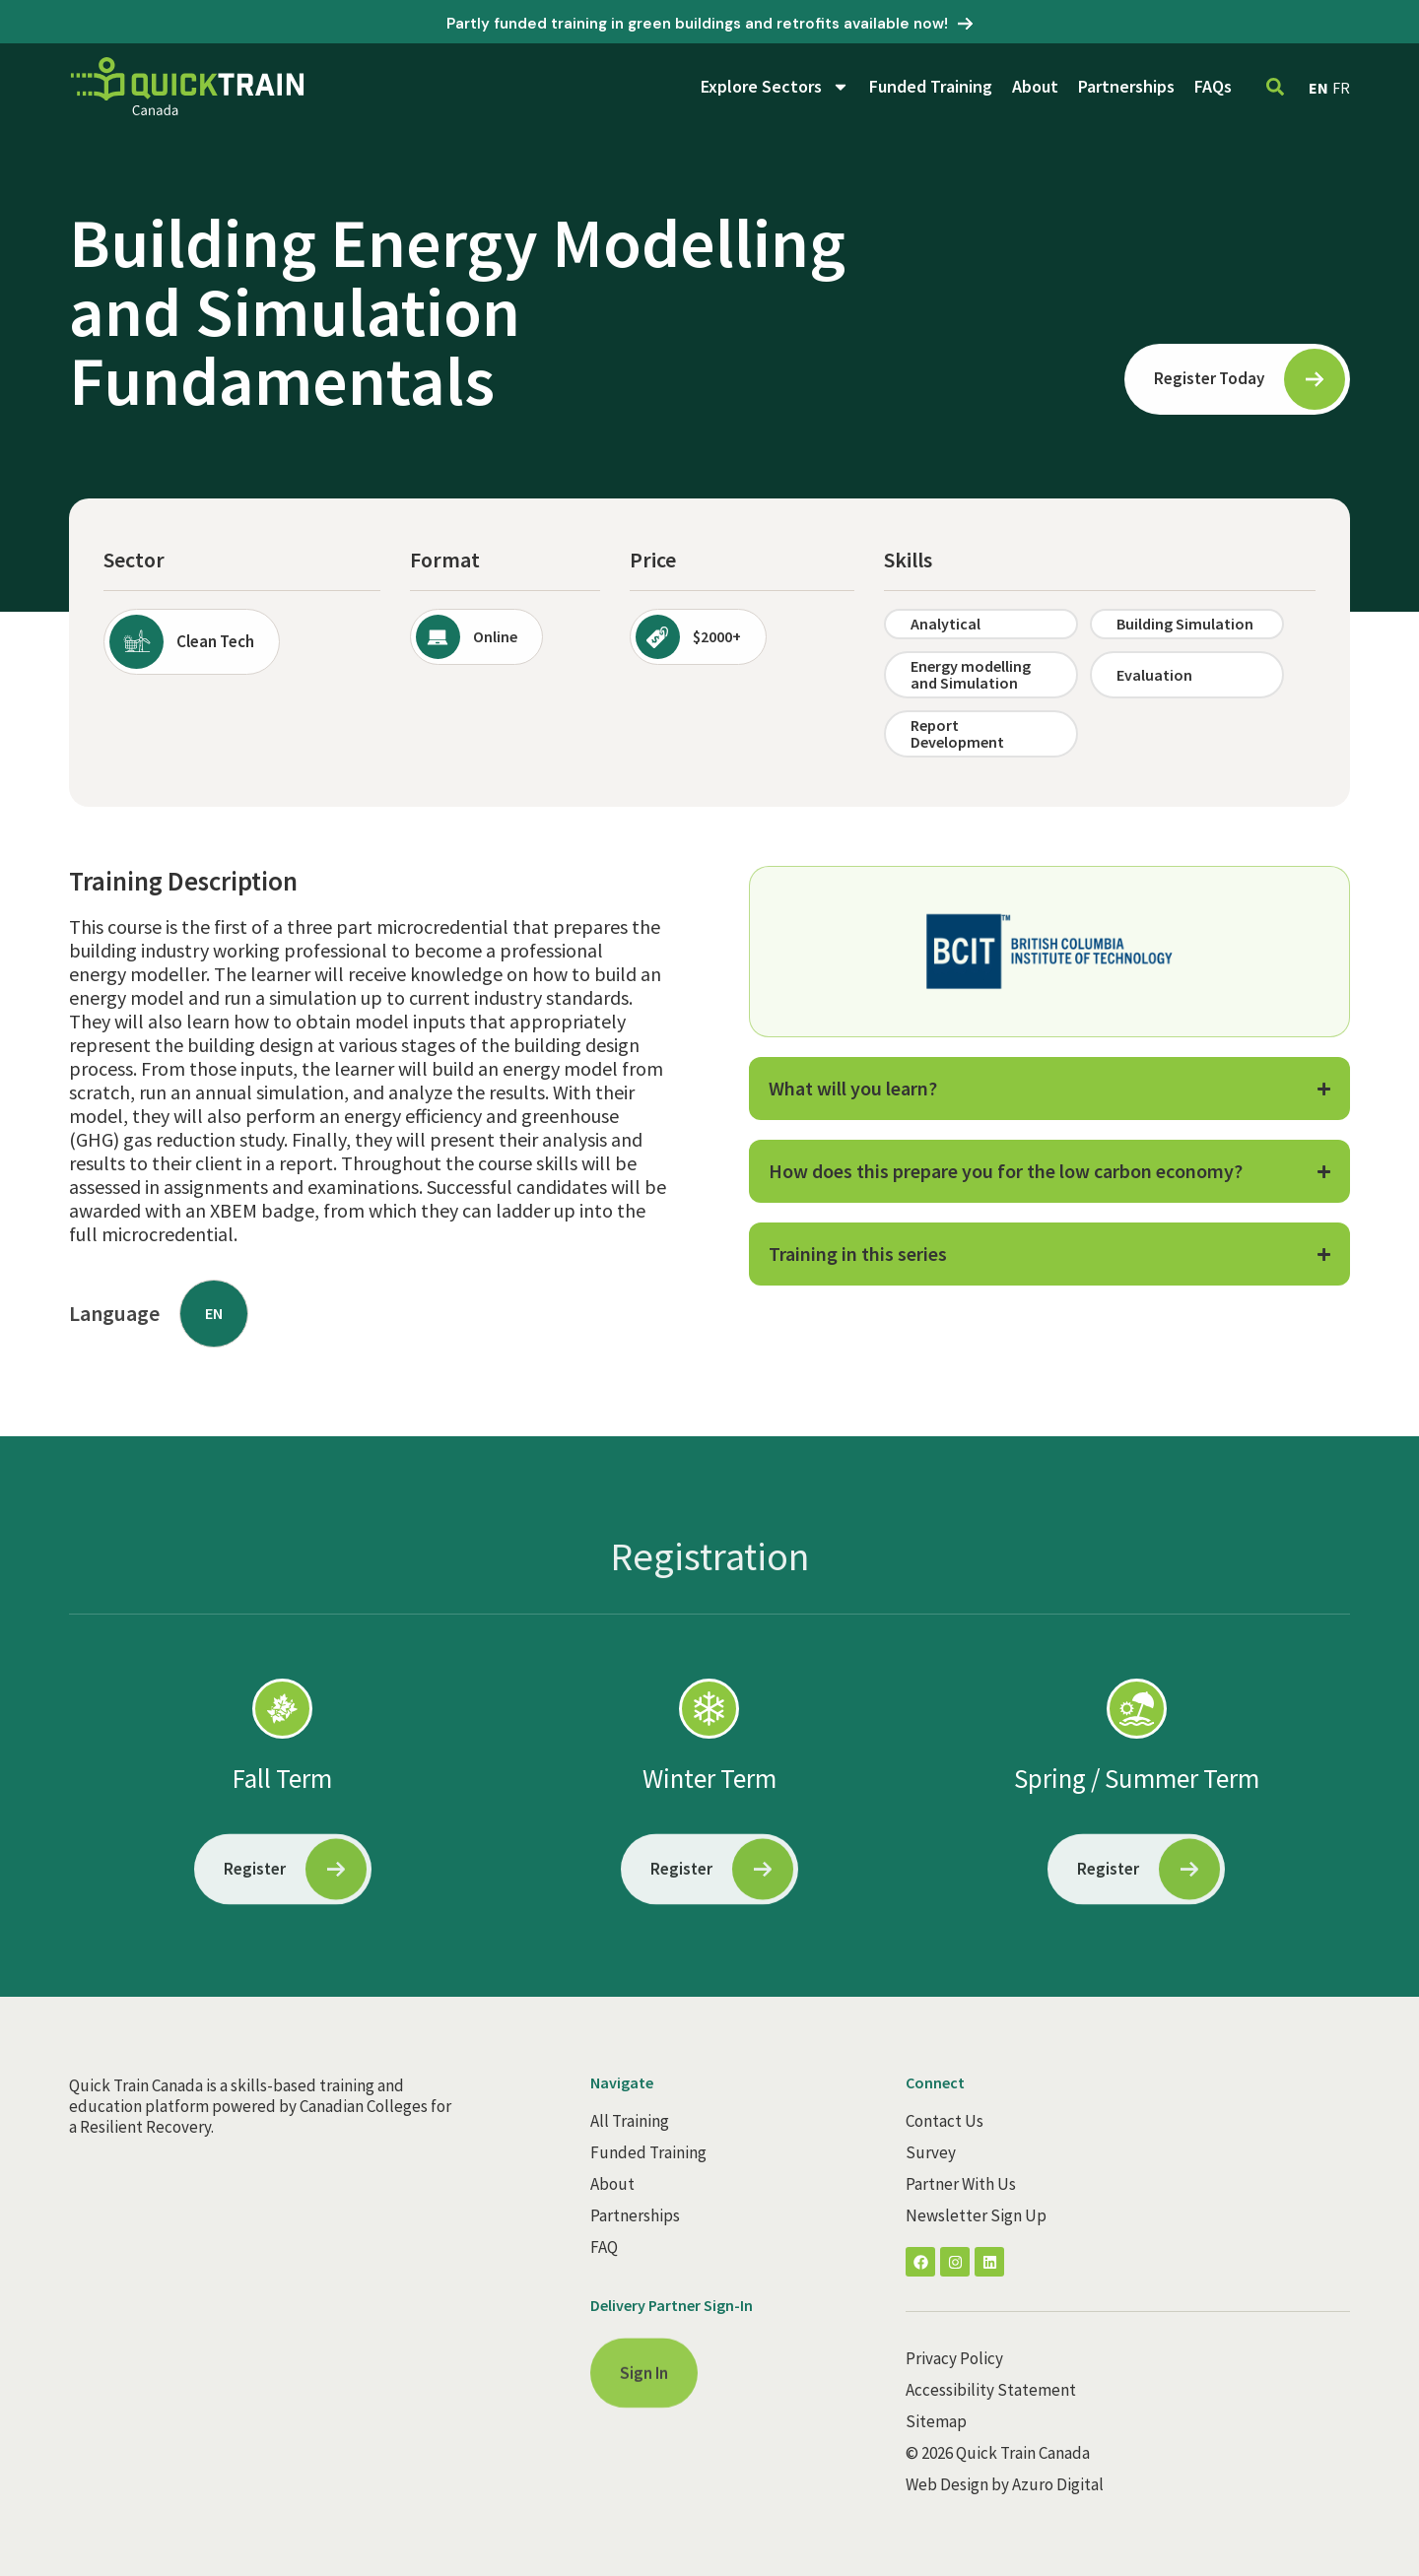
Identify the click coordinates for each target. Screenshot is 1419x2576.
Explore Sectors (775, 86)
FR (1341, 88)
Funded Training (930, 86)
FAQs (1213, 86)
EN (1318, 88)
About (1035, 86)
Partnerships (1126, 86)
